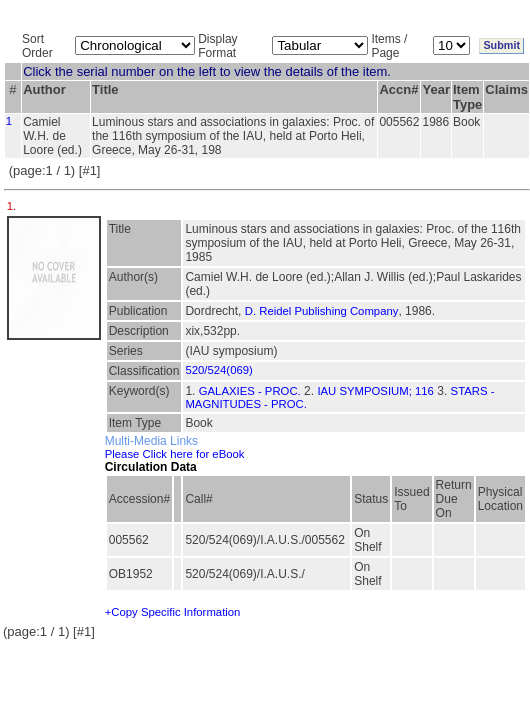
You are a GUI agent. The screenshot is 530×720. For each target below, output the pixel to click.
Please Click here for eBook (175, 454)
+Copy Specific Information (173, 612)
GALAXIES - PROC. (250, 391)
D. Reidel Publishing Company (322, 311)
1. (13, 206)
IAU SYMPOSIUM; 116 (375, 391)
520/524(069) (218, 370)
